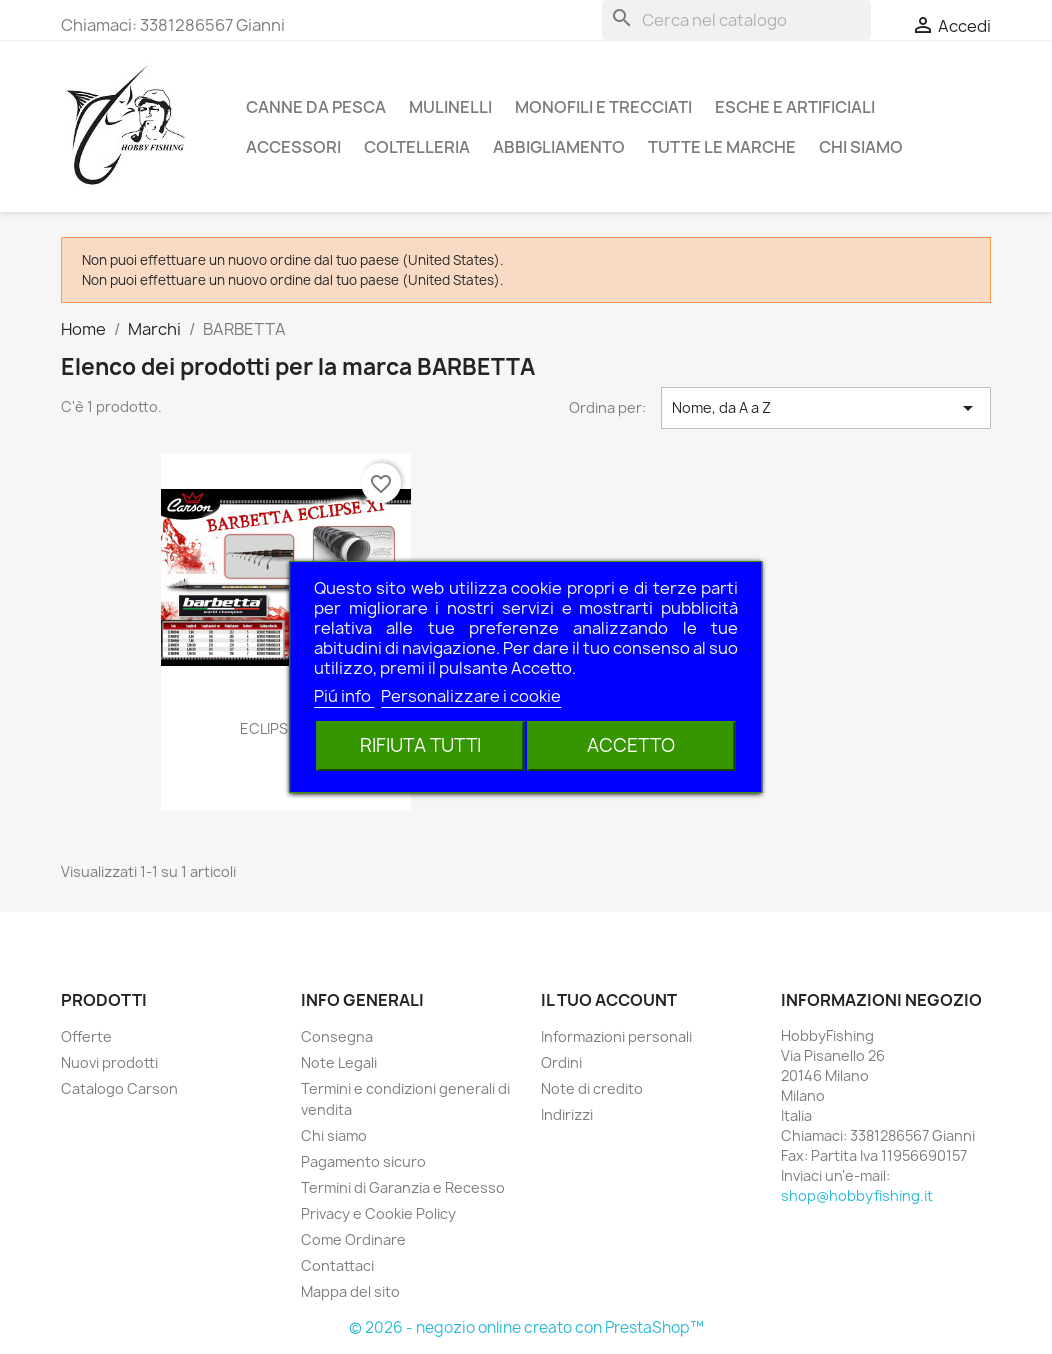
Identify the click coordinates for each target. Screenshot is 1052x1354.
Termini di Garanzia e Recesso (403, 1187)
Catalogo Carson (119, 1088)
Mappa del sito (350, 1291)
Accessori (293, 147)
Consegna (337, 1036)
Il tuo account (609, 1000)
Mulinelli (450, 107)
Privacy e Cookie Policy (378, 1213)
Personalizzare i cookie (471, 696)
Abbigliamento (559, 147)
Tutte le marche (722, 147)
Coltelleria (417, 147)
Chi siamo (861, 147)
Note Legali (339, 1062)
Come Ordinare (353, 1239)
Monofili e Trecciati (603, 107)
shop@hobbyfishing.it (857, 1195)
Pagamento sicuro (363, 1161)
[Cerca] (736, 20)
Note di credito (592, 1088)
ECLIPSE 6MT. (286, 728)
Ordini (561, 1062)
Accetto (631, 745)
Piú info (344, 696)
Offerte (86, 1036)
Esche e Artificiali (795, 107)
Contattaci (337, 1265)
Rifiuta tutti (420, 745)
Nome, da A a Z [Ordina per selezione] (826, 408)
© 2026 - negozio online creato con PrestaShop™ (526, 1327)
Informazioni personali (616, 1036)
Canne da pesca (316, 107)
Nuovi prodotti (109, 1062)
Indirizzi (567, 1114)
